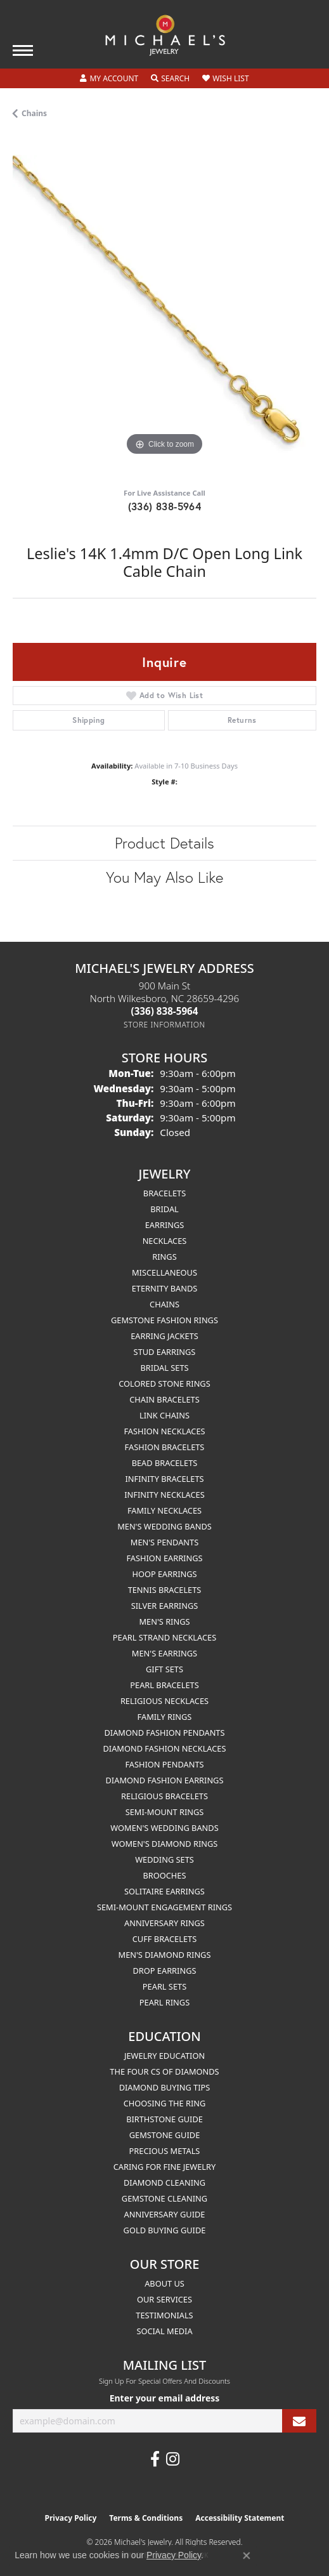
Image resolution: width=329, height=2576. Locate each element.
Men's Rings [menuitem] (164, 1621)
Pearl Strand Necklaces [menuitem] (164, 1637)
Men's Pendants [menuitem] (164, 1542)
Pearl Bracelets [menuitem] (164, 1685)
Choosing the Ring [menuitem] (165, 2103)
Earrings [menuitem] (164, 1225)
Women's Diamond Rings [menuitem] (165, 1843)
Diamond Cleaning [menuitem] (164, 2182)
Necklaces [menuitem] (165, 1240)
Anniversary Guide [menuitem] (164, 2214)
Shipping (88, 720)
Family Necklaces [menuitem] (164, 1510)
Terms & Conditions (146, 2518)
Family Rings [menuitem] (165, 1716)
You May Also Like (164, 877)
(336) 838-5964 (165, 506)
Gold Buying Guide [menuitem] (165, 2230)
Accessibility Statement (239, 2518)
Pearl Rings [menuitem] (164, 2002)
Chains (34, 113)
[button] (109, 78)
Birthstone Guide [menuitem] (164, 2119)
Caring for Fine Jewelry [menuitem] (164, 2166)
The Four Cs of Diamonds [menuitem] (164, 2071)
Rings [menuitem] (164, 1256)
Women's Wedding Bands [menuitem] (164, 1827)
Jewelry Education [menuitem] (164, 2055)
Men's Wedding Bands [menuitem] (164, 1526)
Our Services (164, 2299)
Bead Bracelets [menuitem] (165, 1463)
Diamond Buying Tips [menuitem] (164, 2087)
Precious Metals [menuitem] (164, 2151)
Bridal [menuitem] (164, 1209)
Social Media (164, 2331)
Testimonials (164, 2315)
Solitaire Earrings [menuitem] (164, 1891)
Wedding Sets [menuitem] (164, 1859)
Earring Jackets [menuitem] (164, 1336)
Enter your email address (165, 2398)
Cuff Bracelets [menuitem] (164, 1939)
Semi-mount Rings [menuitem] (165, 1812)
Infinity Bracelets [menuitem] (164, 1478)
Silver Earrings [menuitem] (164, 1605)
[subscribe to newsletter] (299, 2421)
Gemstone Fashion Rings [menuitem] (164, 1320)
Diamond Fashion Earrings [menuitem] (165, 1780)
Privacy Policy (71, 2518)
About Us (164, 2283)
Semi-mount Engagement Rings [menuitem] (164, 1907)
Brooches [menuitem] (164, 1875)
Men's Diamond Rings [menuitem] (165, 1954)
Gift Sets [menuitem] (164, 1669)
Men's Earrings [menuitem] (164, 1653)
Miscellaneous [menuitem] (164, 1272)
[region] (164, 307)
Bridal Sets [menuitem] (164, 1367)
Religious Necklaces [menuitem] (164, 1701)
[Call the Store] (164, 1011)
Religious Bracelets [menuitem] (164, 1796)
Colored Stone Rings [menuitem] (164, 1383)
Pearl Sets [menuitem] (164, 1986)
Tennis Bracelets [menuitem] (165, 1589)
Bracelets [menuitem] (164, 1193)
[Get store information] (164, 1024)
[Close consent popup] (246, 2555)
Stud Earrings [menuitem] (165, 1351)
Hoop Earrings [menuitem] (164, 1574)
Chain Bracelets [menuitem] (164, 1399)
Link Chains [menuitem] (164, 1415)
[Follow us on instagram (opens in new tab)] (172, 2459)
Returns (242, 720)
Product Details (164, 843)
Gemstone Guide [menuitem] (164, 2135)
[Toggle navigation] (23, 50)
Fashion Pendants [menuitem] (164, 1764)
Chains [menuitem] (164, 1304)
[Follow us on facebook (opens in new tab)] (155, 2459)
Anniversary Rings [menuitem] (164, 1923)
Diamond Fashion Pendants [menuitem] (164, 1732)
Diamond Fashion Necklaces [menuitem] (164, 1748)
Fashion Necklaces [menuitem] (164, 1431)
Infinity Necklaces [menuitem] (164, 1494)
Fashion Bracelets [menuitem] (165, 1447)
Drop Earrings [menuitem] (165, 1970)
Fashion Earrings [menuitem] (164, 1558)
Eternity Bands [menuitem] (165, 1288)
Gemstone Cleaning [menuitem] (164, 2198)
